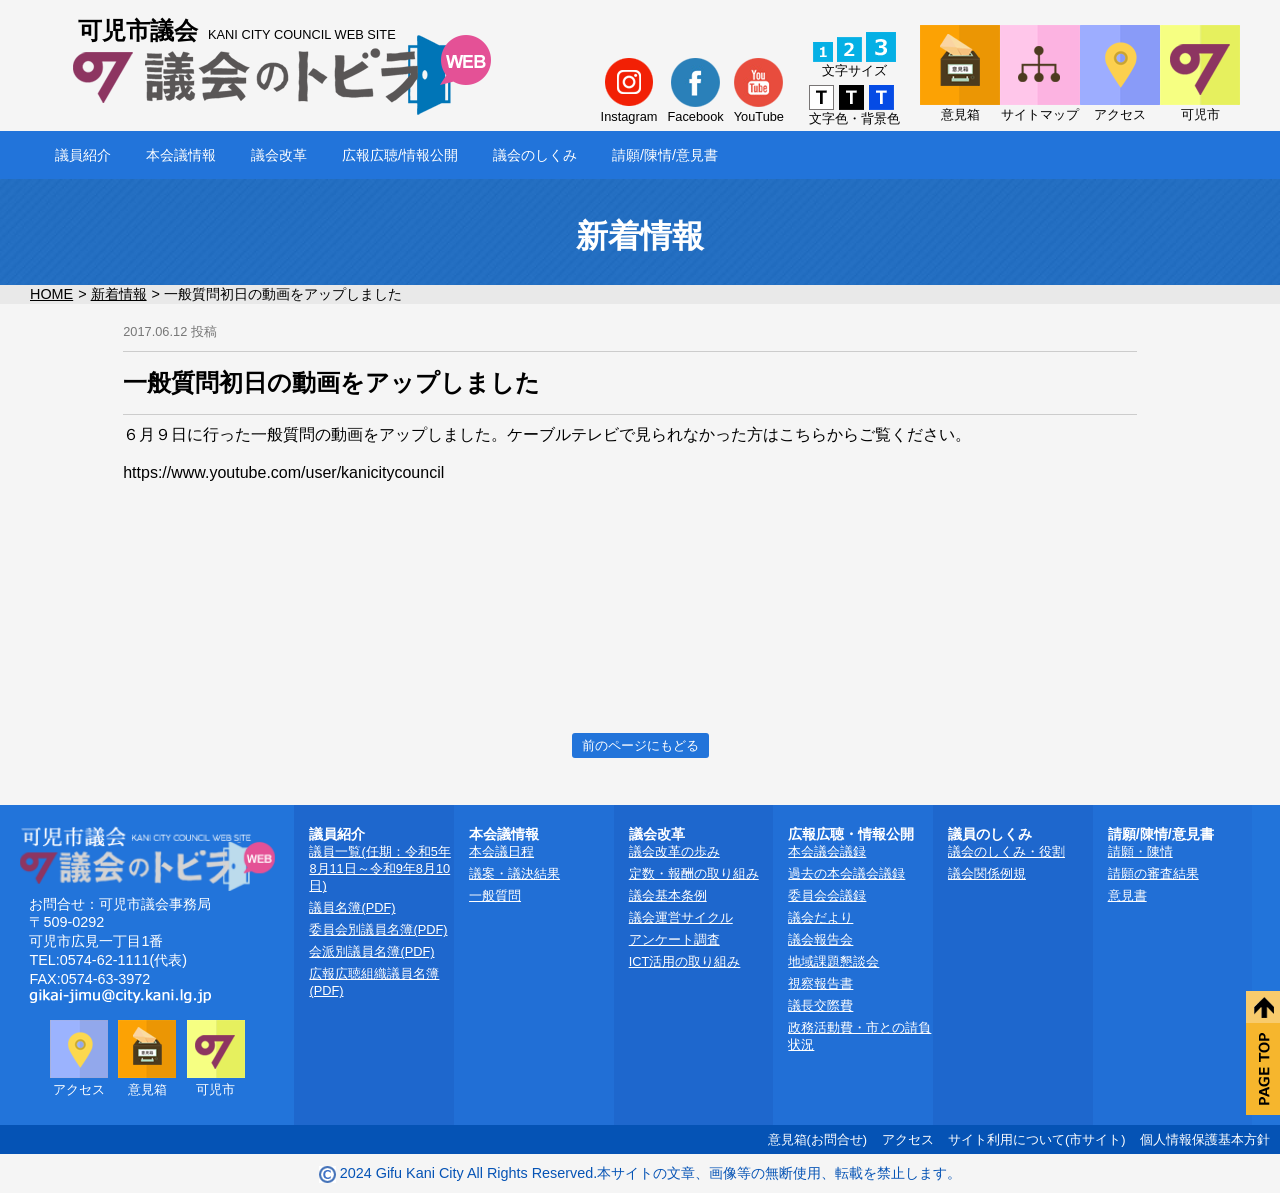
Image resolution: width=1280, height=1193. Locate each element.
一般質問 (495, 895)
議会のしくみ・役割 (1006, 851)
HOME (51, 294)
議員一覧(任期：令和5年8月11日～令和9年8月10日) (379, 868)
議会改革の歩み (674, 851)
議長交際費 (820, 1005)
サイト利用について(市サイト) (1037, 1139)
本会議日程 (501, 851)
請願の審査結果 (1153, 873)
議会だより (820, 917)
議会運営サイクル (681, 917)
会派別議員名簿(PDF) (371, 951)
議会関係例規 (987, 873)
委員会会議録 (827, 895)
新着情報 (119, 294)
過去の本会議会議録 (846, 873)
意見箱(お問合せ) (818, 1139)
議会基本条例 (668, 895)
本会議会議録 (827, 851)
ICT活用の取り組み (685, 961)
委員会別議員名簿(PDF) (378, 929)
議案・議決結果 (514, 873)
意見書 (1127, 895)
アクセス (908, 1139)
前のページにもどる (640, 745)
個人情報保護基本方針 (1205, 1139)
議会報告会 (820, 939)
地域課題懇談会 (833, 961)
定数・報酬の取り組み (694, 873)
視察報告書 (820, 983)
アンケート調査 (674, 939)
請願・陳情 (1140, 851)
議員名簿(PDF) (352, 907)
